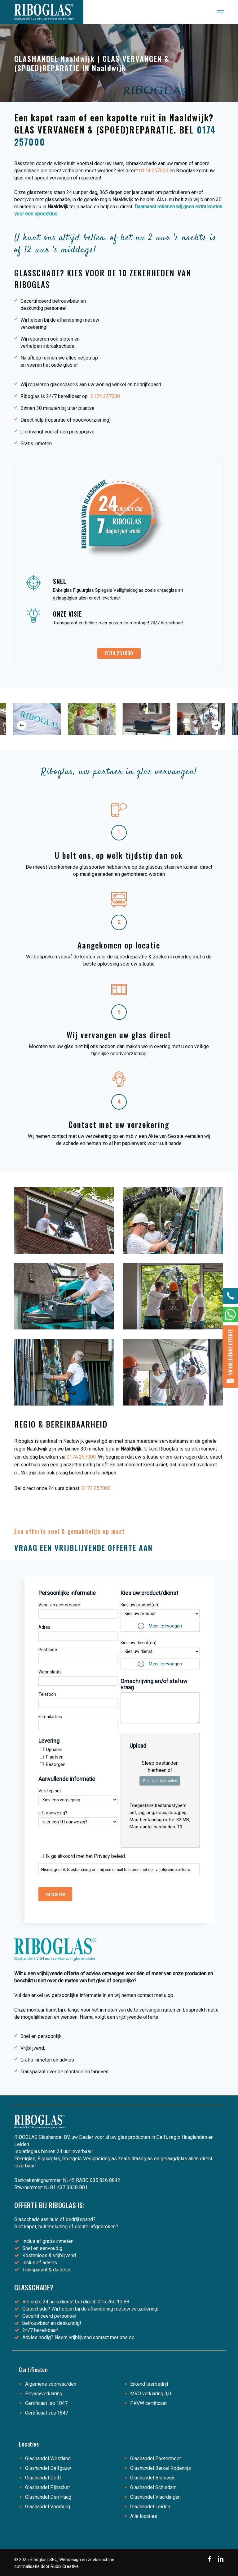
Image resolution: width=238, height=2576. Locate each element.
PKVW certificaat (148, 2403)
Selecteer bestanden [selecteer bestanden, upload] (160, 1781)
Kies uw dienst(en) (138, 1642)
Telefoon (47, 1694)
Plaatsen (55, 1757)
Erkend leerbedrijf (149, 2384)
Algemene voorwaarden (50, 2384)
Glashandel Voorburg (47, 2507)
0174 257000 (153, 171)
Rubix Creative (65, 2566)
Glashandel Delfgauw (48, 2468)
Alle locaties (143, 2516)
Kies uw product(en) (140, 1604)
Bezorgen (55, 1764)
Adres (44, 1627)
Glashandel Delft (43, 2478)
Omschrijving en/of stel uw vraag (154, 1684)
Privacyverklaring (43, 2394)
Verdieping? (50, 1790)
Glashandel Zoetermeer (155, 2458)
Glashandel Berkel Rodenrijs (160, 2468)
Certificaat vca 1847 (46, 2413)
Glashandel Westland (48, 2458)
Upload (138, 1746)
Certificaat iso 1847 (46, 2403)
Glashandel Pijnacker (47, 2487)
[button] (220, 12)
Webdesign (70, 2559)
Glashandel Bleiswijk (152, 2478)
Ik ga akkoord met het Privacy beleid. (86, 1856)
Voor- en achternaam (59, 1604)
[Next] (216, 725)
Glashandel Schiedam (153, 2487)
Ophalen (54, 1749)
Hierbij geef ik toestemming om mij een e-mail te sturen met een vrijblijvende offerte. (116, 1869)
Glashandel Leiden (150, 2507)
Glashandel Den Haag (48, 2497)
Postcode (47, 1649)
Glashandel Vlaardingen (155, 2497)
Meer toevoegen (165, 1626)
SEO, (53, 2559)
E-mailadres (50, 1716)
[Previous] (21, 725)
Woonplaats (50, 1671)
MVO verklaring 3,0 (150, 2394)
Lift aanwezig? (52, 1812)
